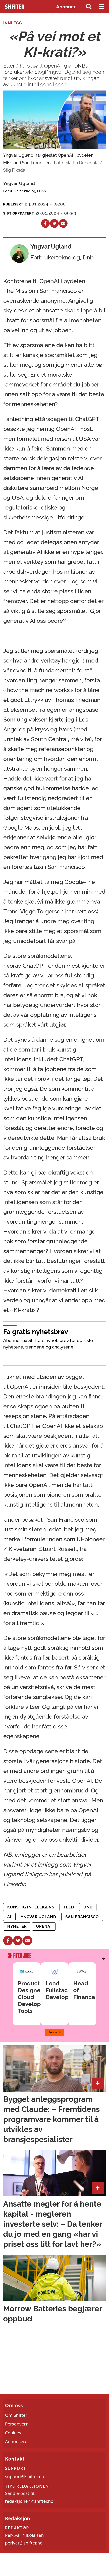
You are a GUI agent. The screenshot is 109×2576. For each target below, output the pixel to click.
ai (9, 1916)
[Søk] (88, 7)
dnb (87, 1907)
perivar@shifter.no (24, 2543)
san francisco (82, 1916)
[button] (102, 1958)
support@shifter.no (24, 2476)
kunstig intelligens (30, 1907)
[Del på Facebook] (45, 223)
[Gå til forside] (15, 7)
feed (69, 1907)
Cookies (13, 2433)
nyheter (17, 1926)
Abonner (66, 6)
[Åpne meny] (101, 6)
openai (44, 1926)
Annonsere (16, 2441)
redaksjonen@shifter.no (29, 2501)
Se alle (52, 2032)
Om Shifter (16, 2415)
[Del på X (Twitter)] (54, 223)
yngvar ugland (38, 1916)
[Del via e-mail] (63, 223)
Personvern (17, 2424)
